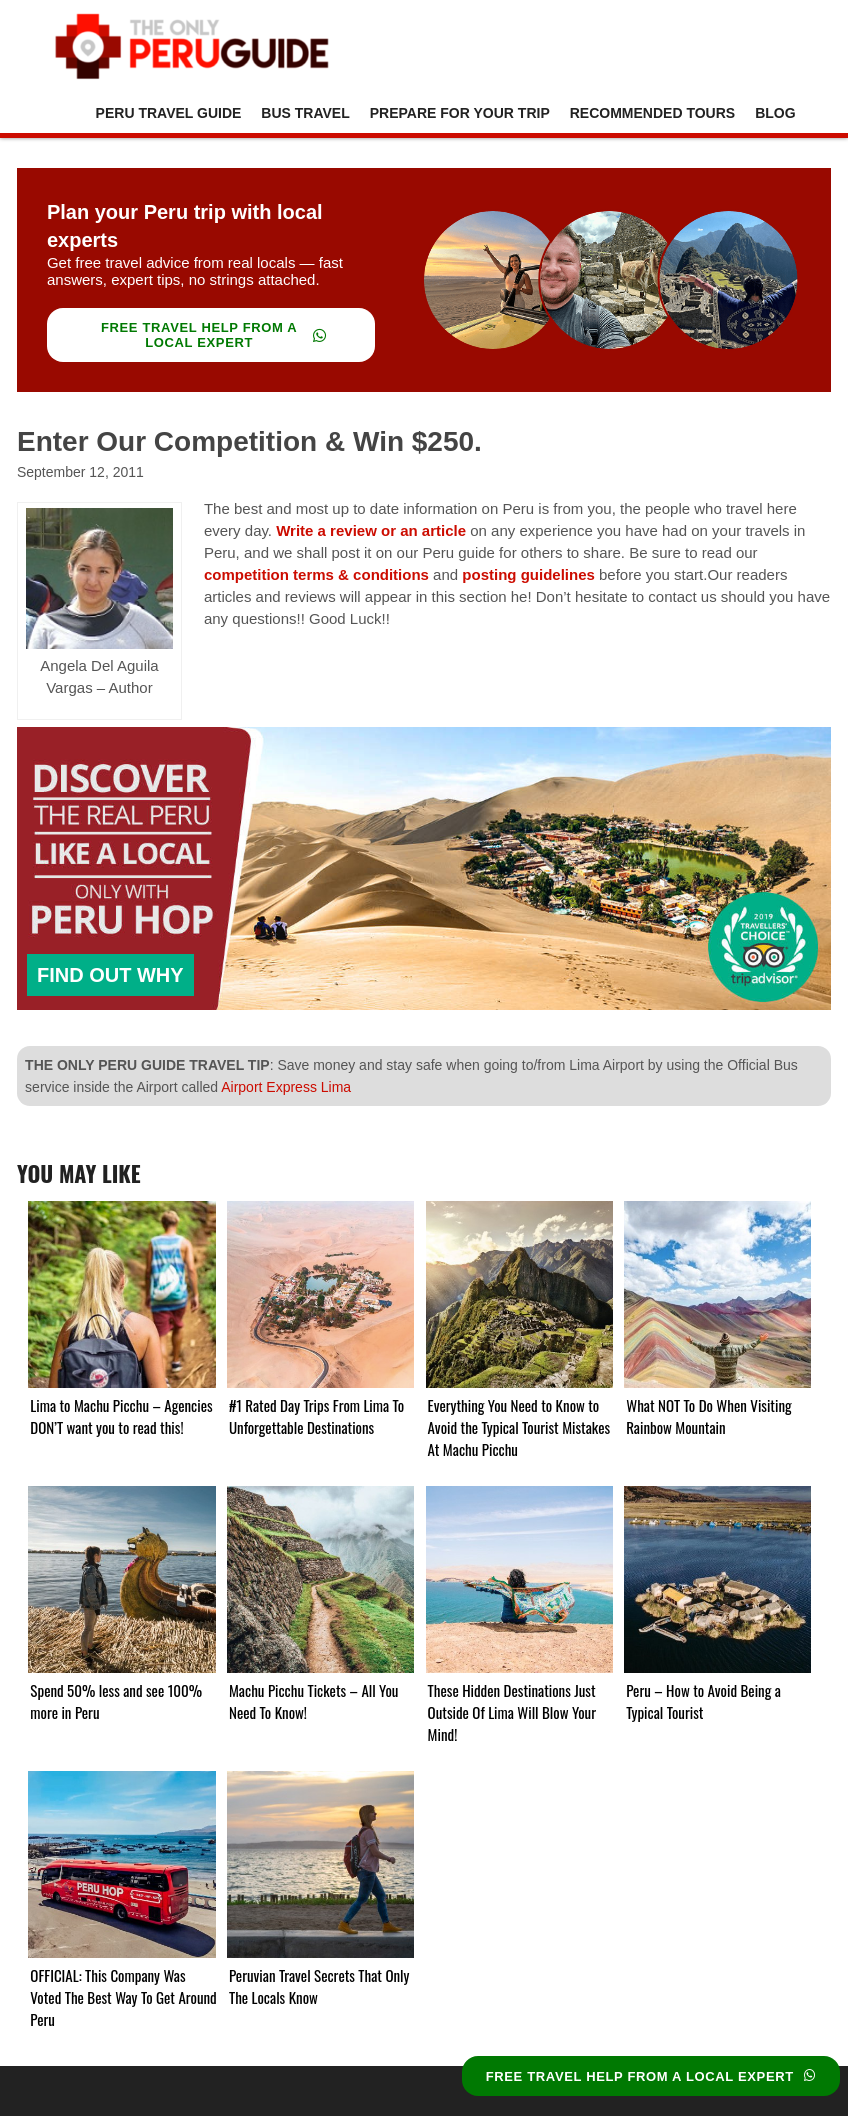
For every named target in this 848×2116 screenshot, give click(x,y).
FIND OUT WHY (110, 975)
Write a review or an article (371, 530)
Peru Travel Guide (169, 113)
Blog (775, 113)
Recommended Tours (652, 113)
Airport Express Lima (286, 1087)
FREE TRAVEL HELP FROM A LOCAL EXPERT (214, 335)
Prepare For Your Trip (460, 113)
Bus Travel (305, 113)
